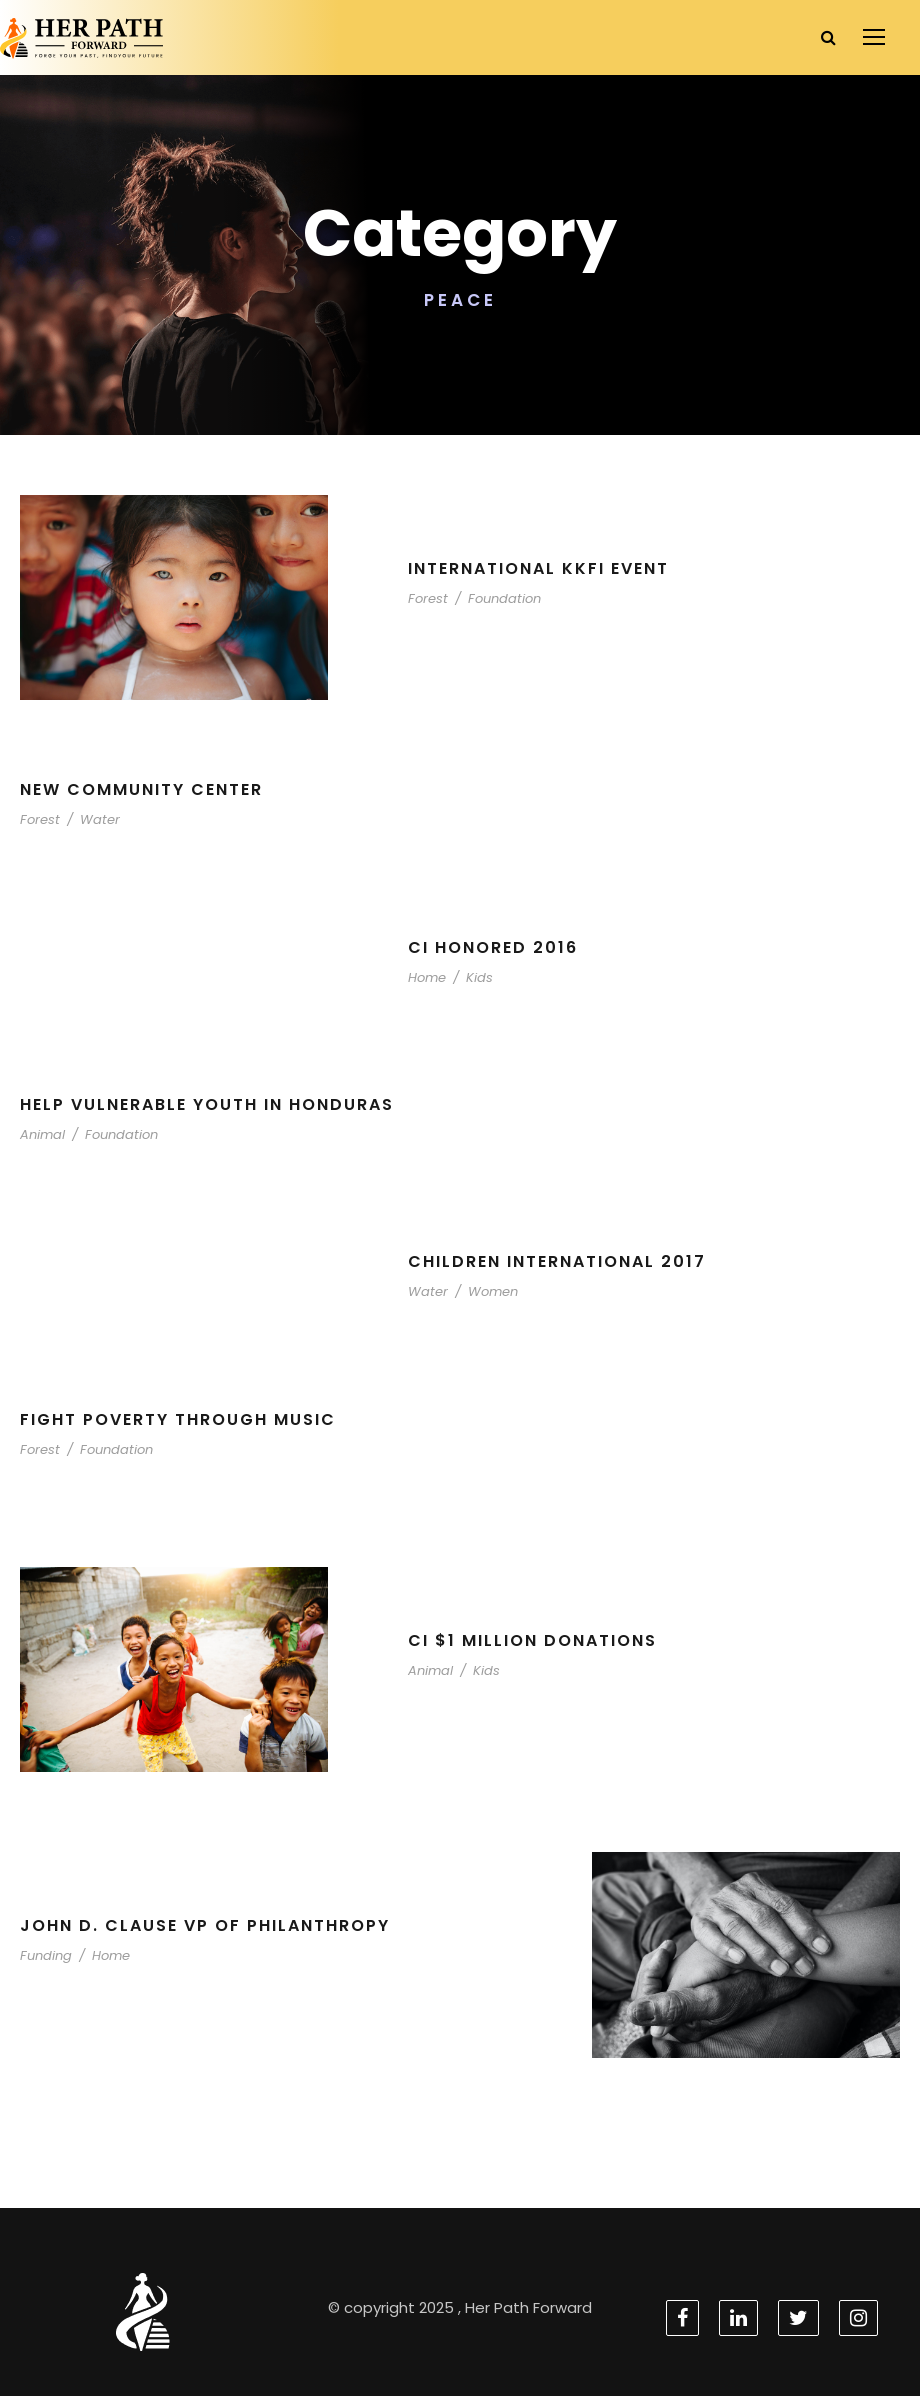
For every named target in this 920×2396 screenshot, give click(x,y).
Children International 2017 (563, 1261)
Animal (40, 1134)
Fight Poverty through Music (182, 1419)
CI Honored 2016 (494, 947)
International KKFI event (546, 568)
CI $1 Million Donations (535, 1640)
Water (91, 819)
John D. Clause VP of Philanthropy (212, 1925)
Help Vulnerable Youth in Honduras (220, 1104)
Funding (43, 1955)
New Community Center (145, 789)
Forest (426, 598)
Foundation (494, 598)
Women (481, 1291)
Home (425, 977)
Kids (472, 977)
